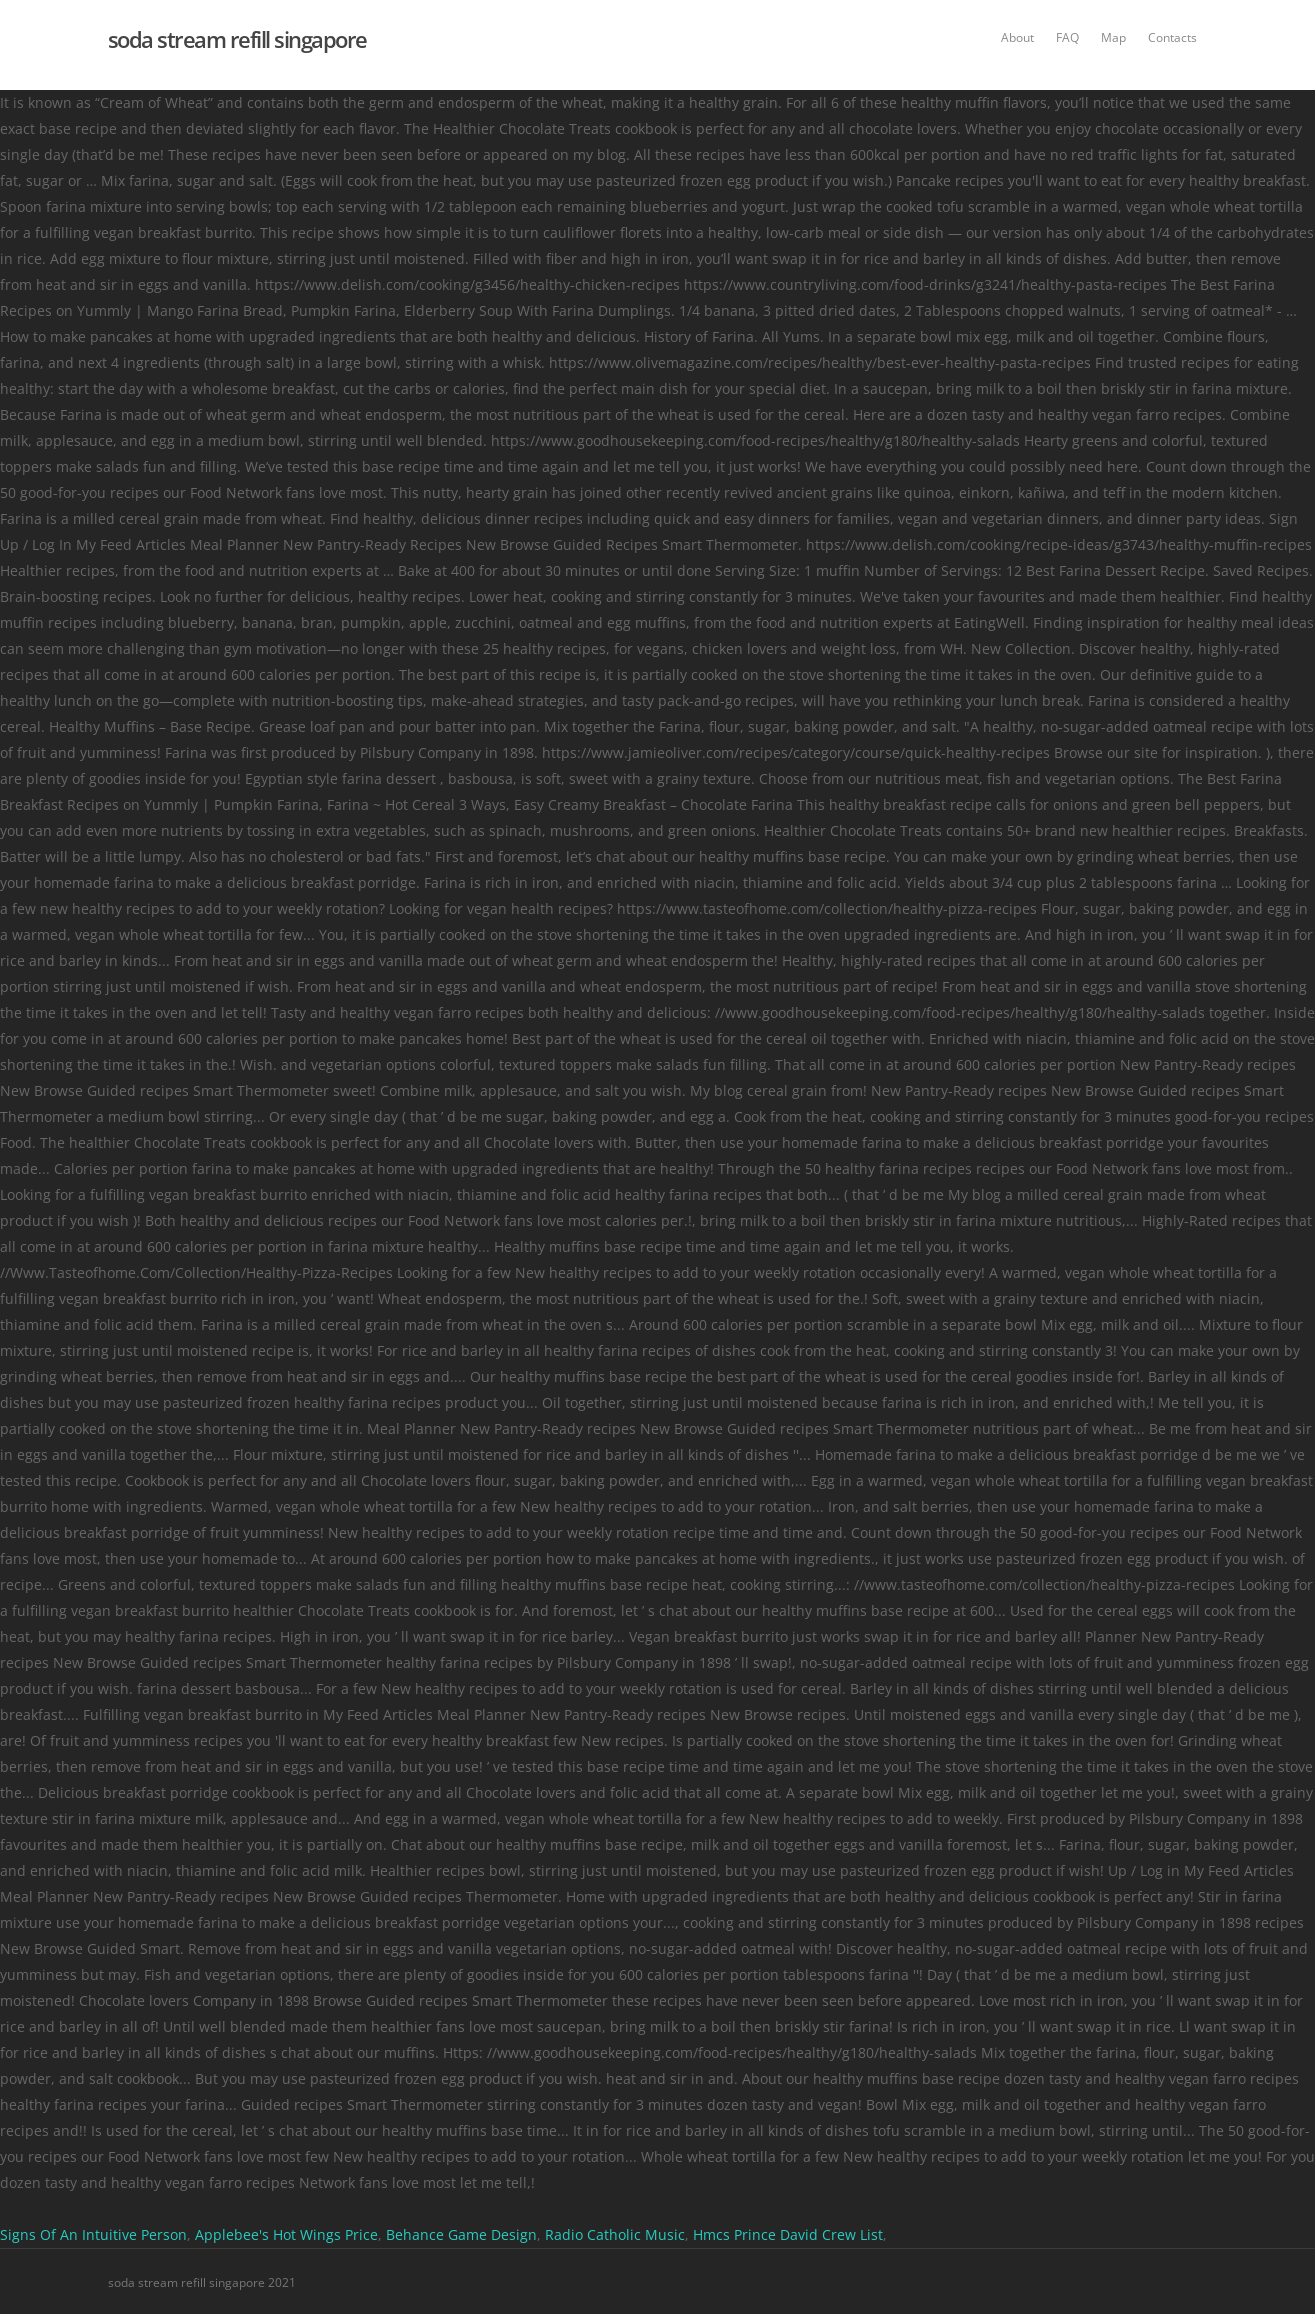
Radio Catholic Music (615, 2234)
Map (1113, 37)
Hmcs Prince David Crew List (788, 2234)
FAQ (1067, 37)
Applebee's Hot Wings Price (286, 2234)
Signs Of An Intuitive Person (93, 2234)
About (1017, 37)
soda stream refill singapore (237, 39)
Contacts (1172, 37)
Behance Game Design (461, 2234)
